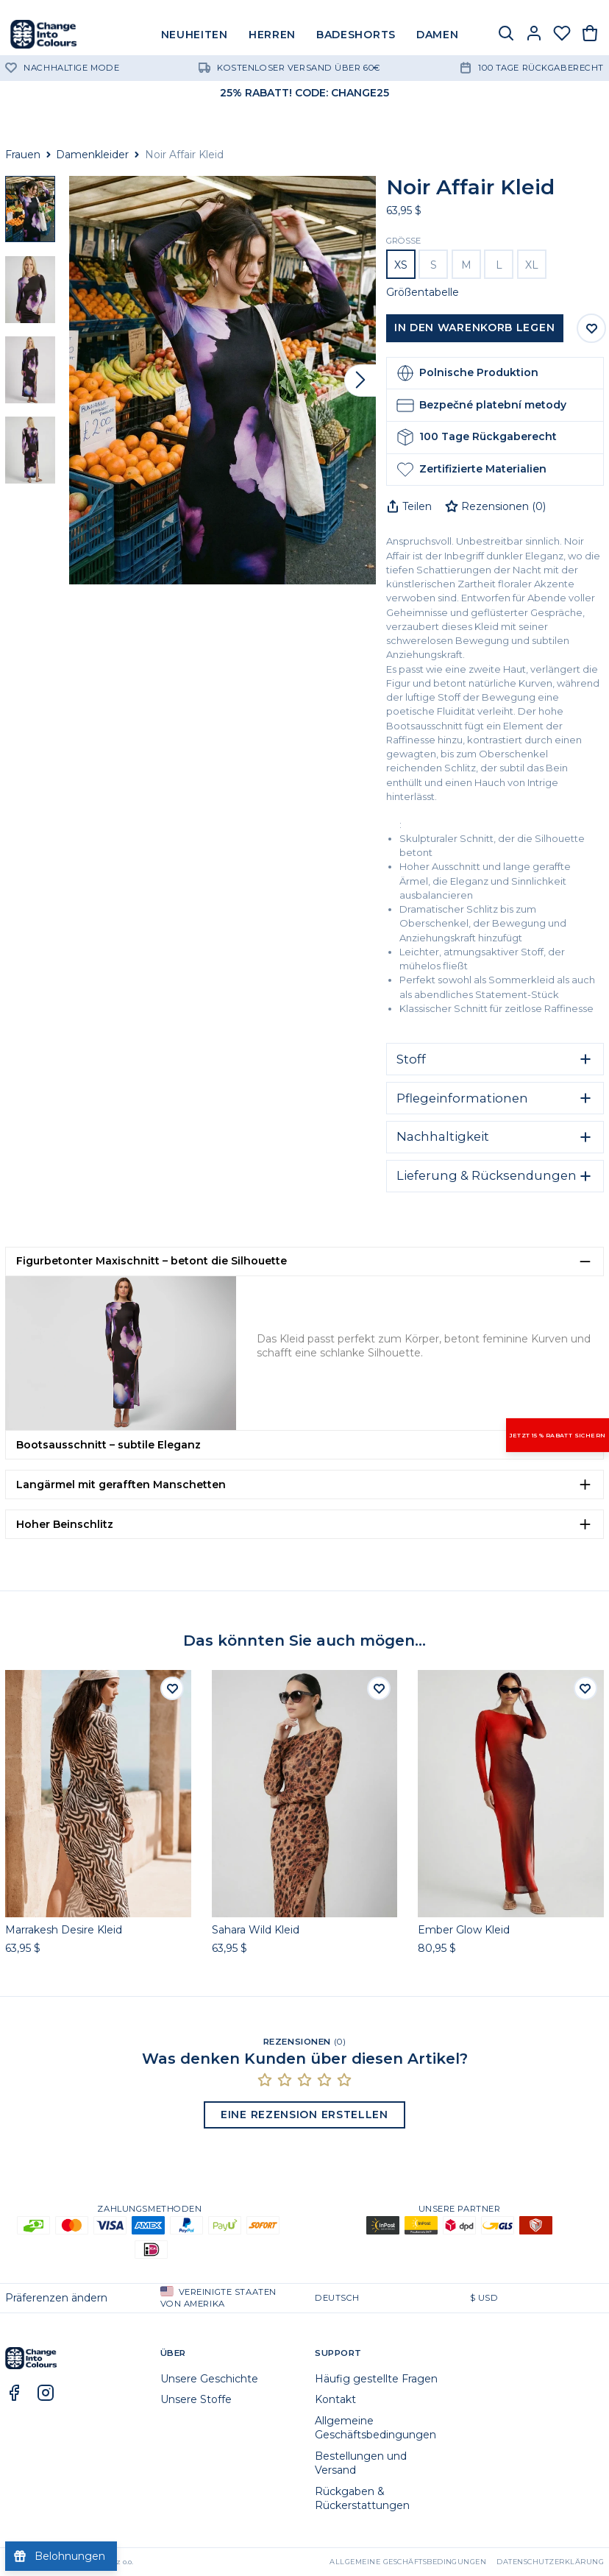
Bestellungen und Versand (361, 2463)
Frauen (22, 154)
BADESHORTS (356, 34)
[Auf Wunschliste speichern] (591, 328)
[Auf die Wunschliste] (172, 1688)
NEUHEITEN (194, 34)
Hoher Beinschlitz (64, 1524)
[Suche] (506, 34)
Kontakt (335, 2399)
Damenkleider (92, 154)
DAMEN (437, 34)
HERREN (272, 34)
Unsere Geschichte (209, 2378)
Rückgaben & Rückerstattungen (362, 2498)
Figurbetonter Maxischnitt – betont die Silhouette (151, 1260)
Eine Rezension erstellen (304, 2114)
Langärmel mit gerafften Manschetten (121, 1484)
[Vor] (360, 380)
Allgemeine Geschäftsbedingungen (375, 2427)
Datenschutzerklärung (550, 2562)
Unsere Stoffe (196, 2399)
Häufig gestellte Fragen (376, 2378)
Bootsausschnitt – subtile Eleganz (108, 1444)
